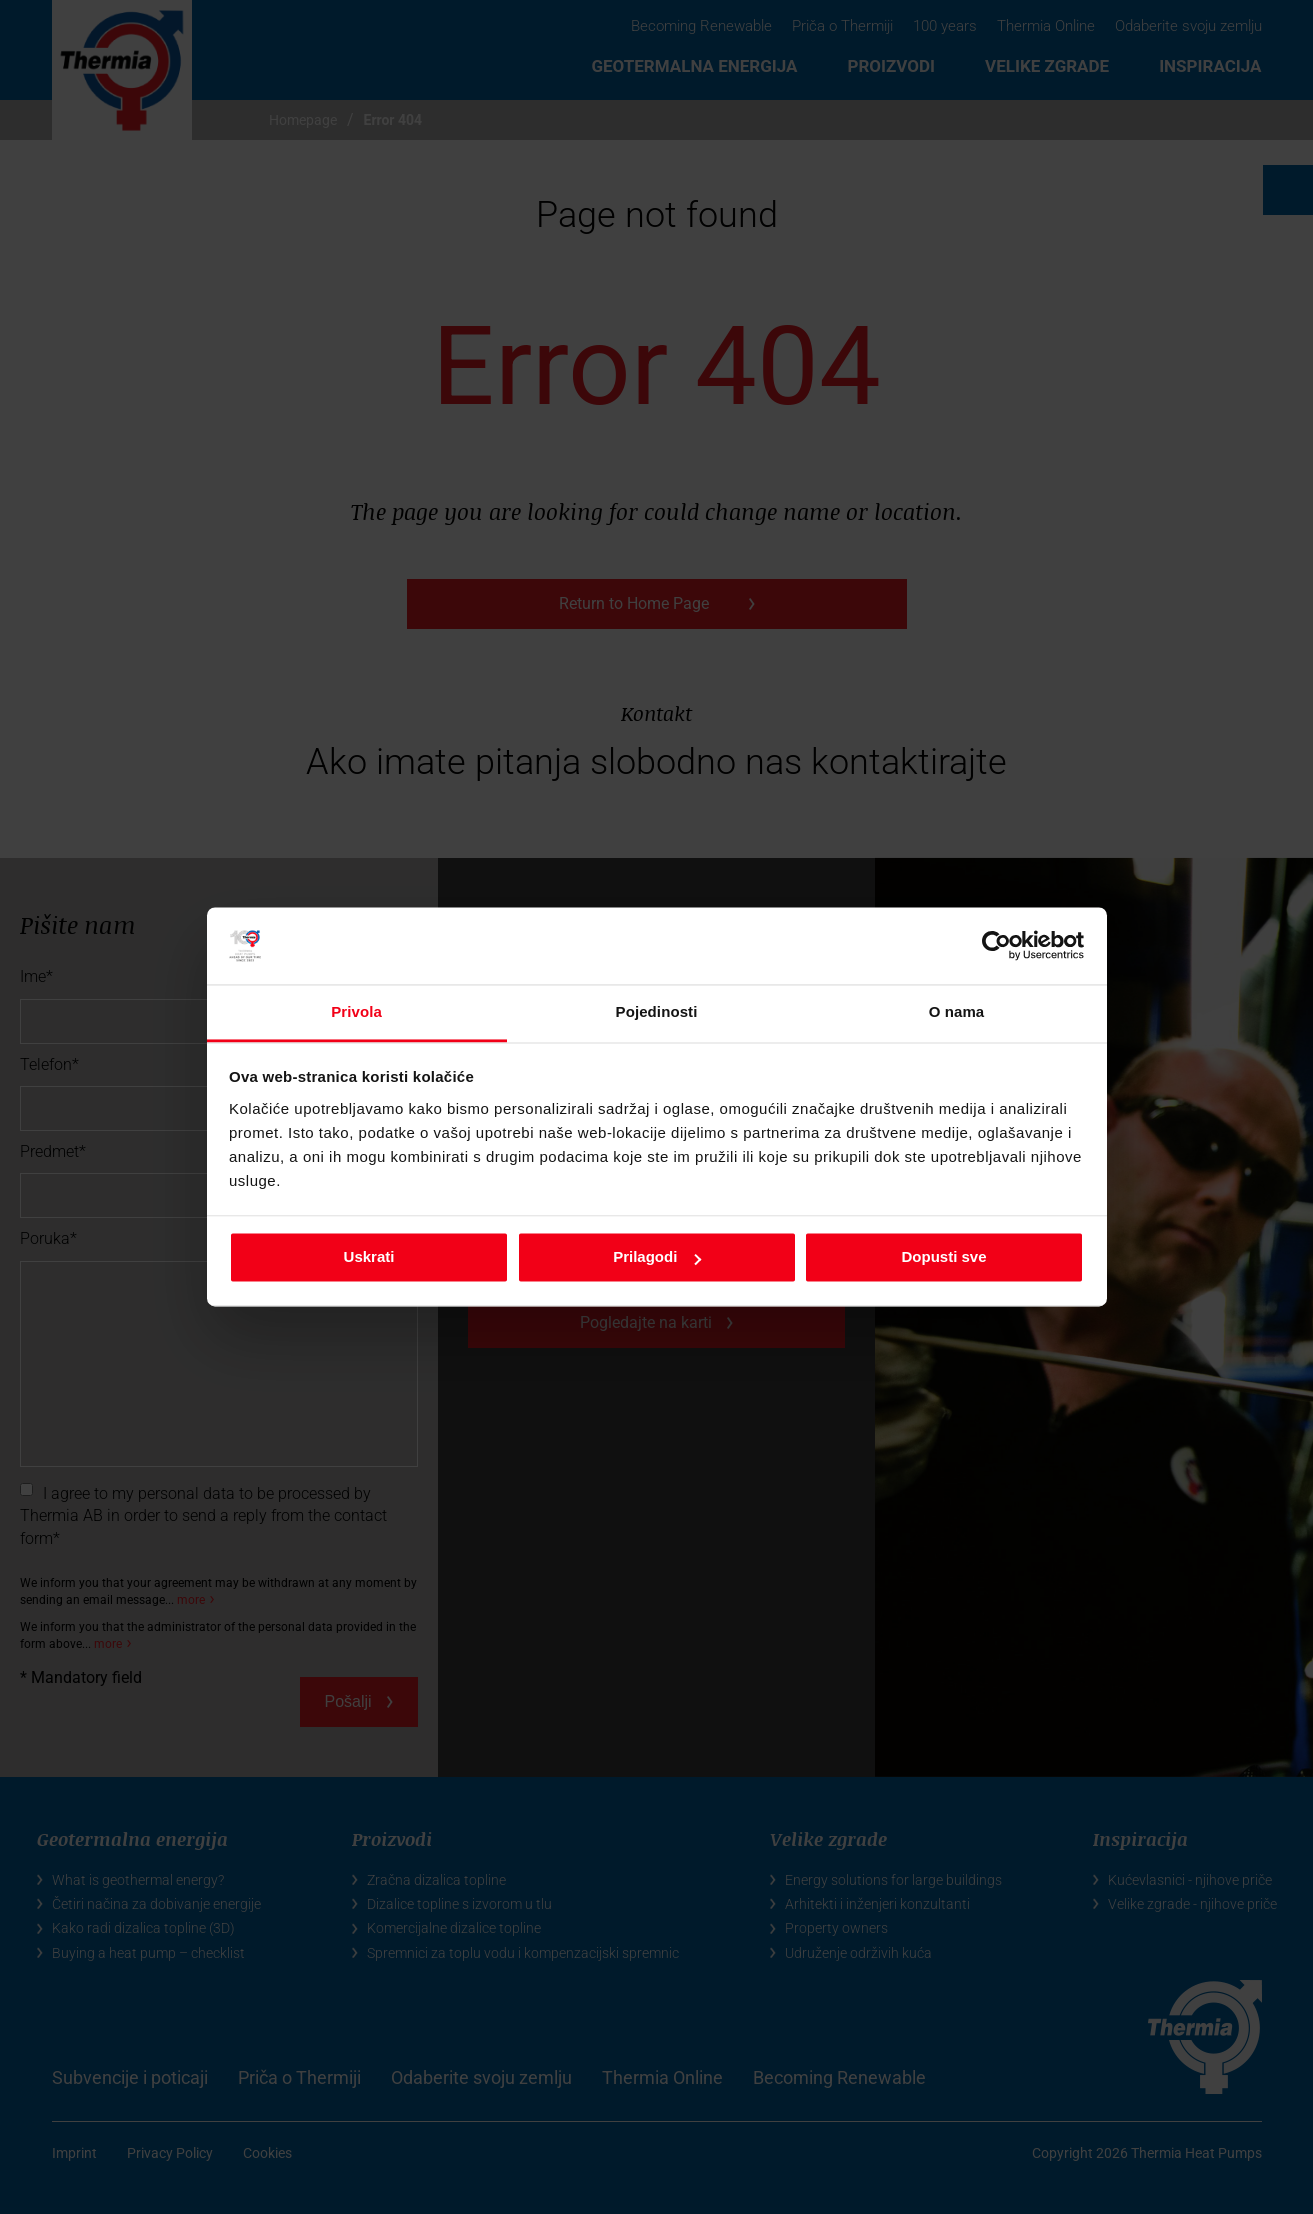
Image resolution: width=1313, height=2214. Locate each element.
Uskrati (369, 1257)
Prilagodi (657, 1257)
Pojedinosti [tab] (657, 1011)
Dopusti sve (943, 1257)
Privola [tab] (356, 1011)
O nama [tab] (957, 1011)
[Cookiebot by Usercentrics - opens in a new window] (996, 946)
